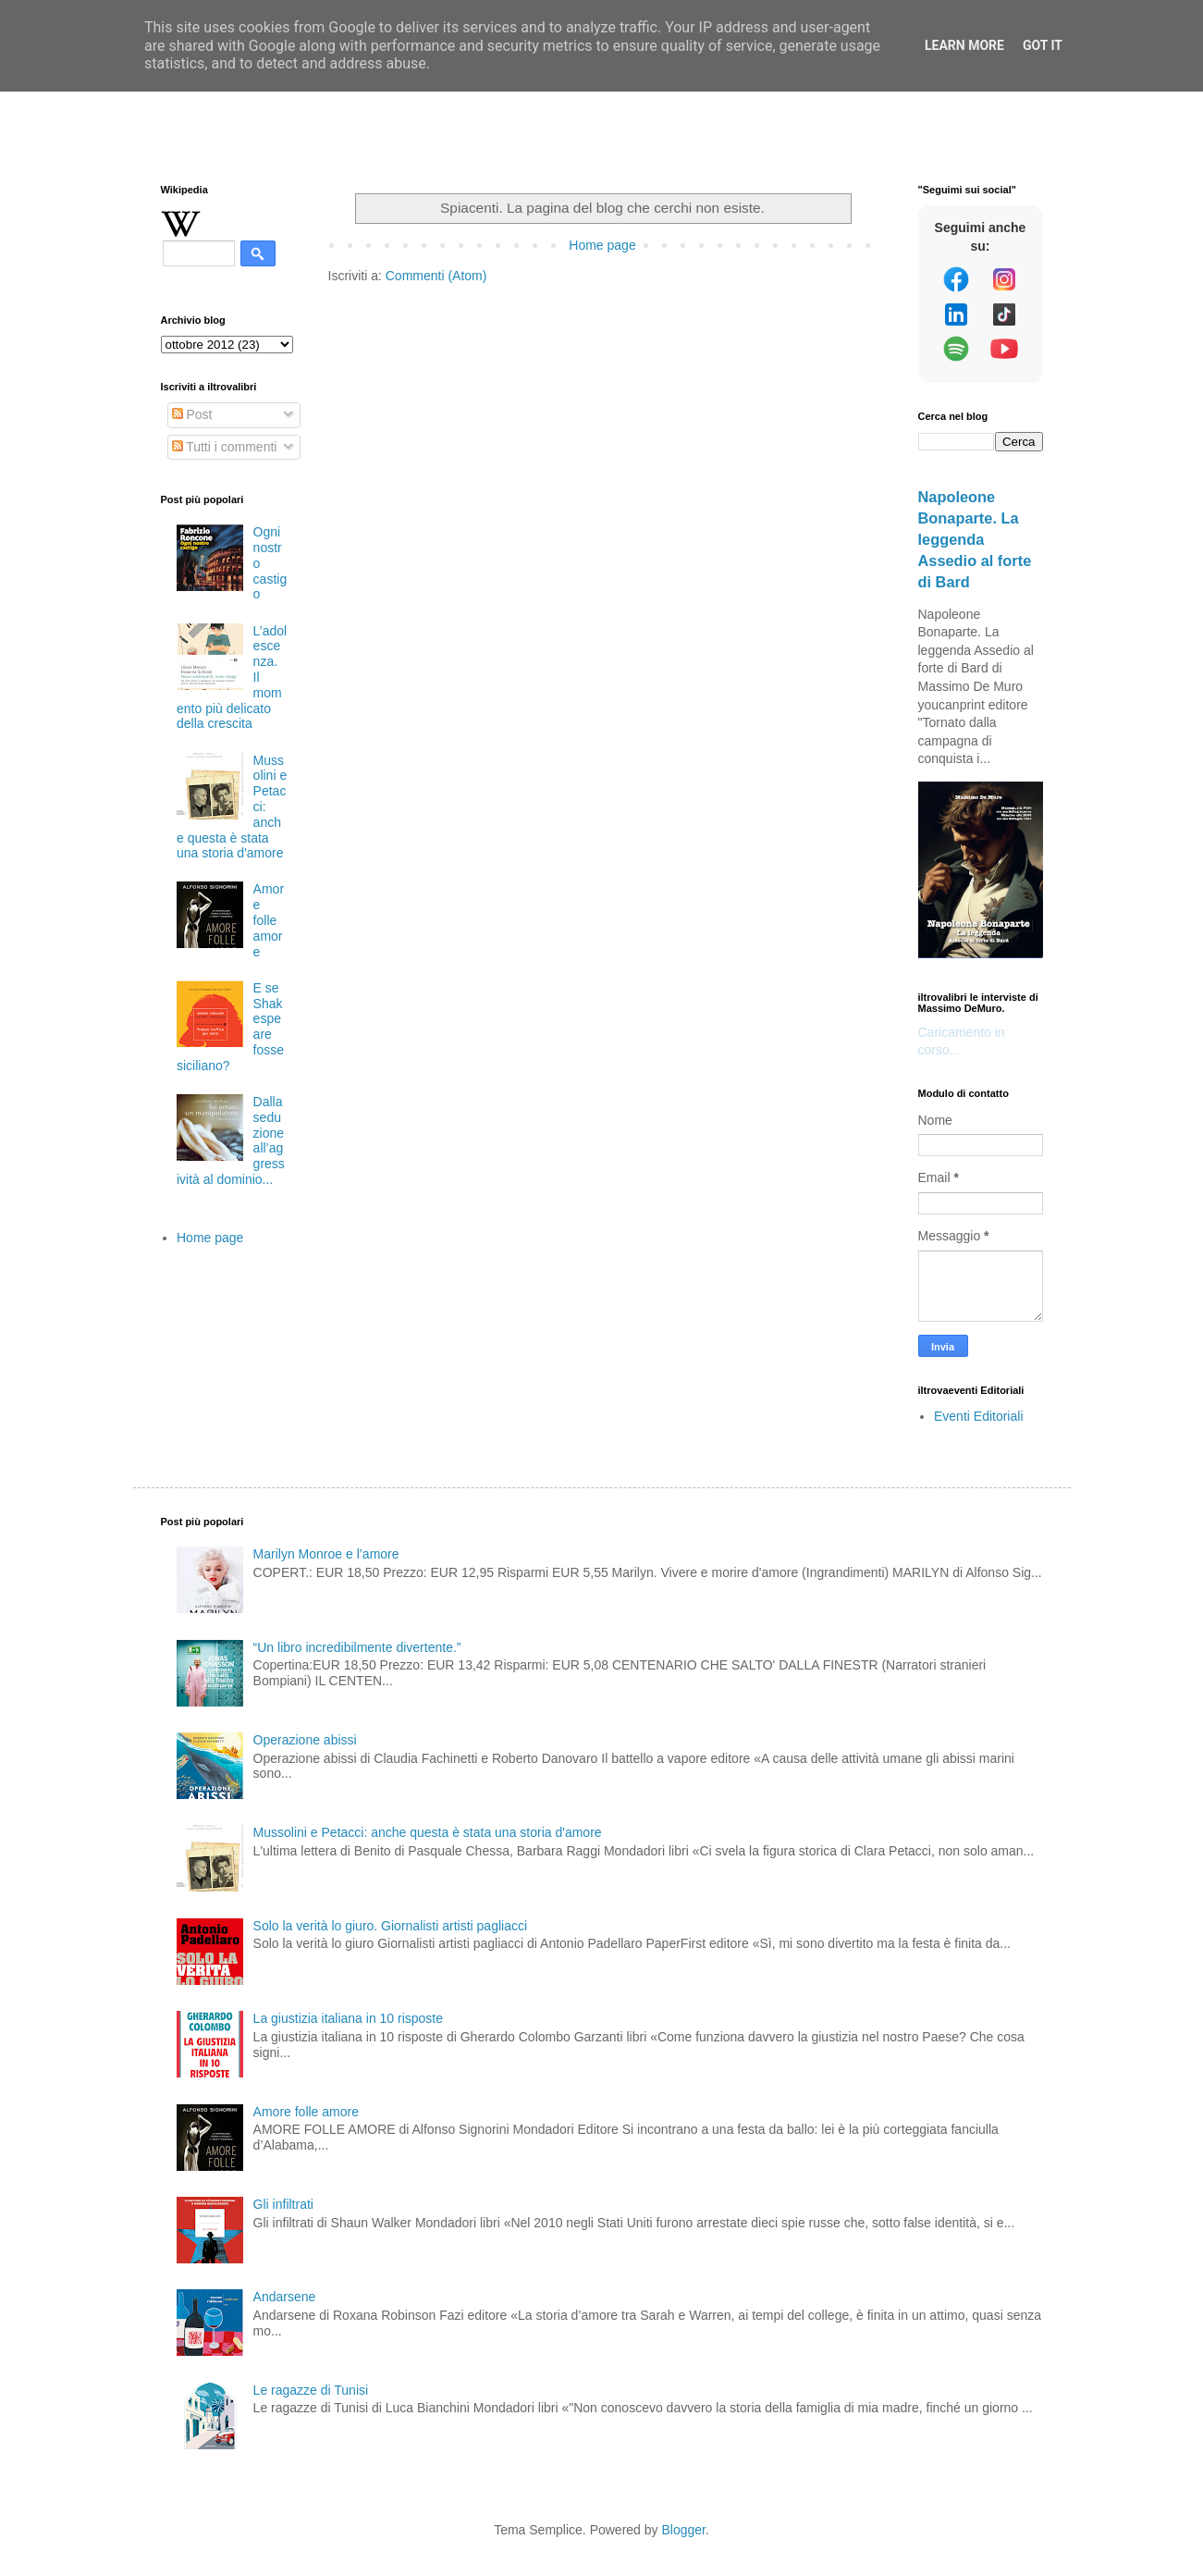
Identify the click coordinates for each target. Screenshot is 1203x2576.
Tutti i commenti (224, 446)
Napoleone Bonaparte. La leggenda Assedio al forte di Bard (975, 539)
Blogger (683, 2529)
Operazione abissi (305, 1739)
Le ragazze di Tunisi (311, 2390)
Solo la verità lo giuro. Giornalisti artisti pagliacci (390, 1925)
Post (192, 414)
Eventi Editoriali (979, 1416)
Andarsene (284, 2296)
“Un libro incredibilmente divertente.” (357, 1647)
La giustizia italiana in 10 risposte (348, 2018)
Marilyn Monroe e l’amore (326, 1554)
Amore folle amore (268, 919)
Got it (1042, 45)
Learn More (964, 45)
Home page (602, 245)
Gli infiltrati (283, 2204)
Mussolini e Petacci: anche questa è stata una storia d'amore (427, 1832)
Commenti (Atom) (436, 275)
